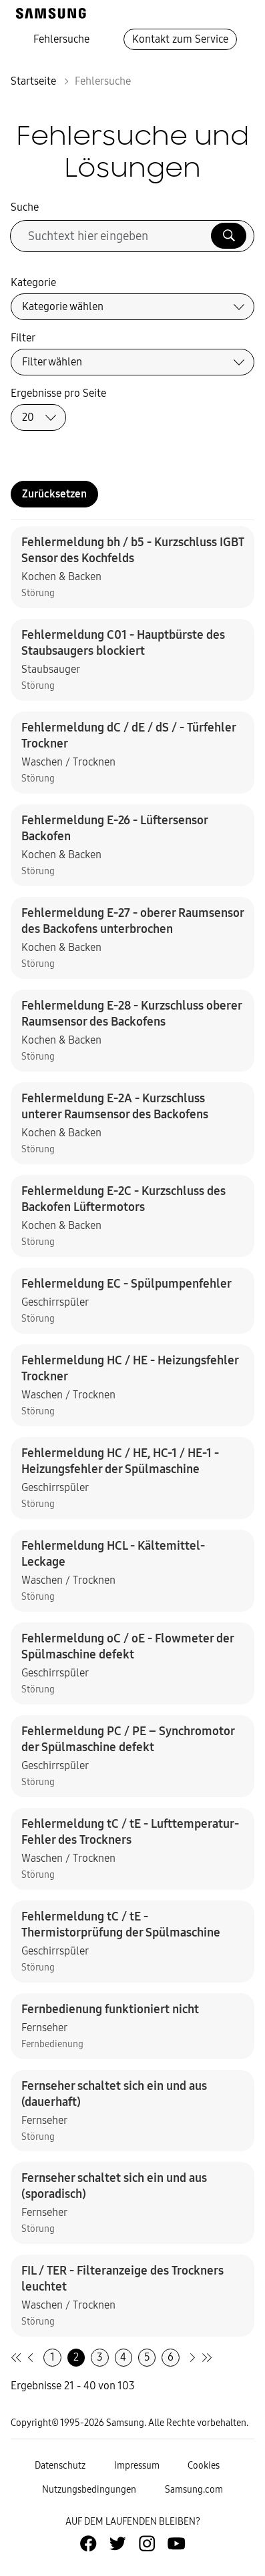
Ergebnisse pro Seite (58, 393)
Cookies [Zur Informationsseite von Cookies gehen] (204, 2465)
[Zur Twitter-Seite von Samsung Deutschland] (117, 2543)
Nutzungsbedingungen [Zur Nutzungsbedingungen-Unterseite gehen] (89, 2489)
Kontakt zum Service (180, 39)
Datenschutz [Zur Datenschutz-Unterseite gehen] (60, 2465)
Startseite (33, 81)
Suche (25, 207)
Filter (23, 337)
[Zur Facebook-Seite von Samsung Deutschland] (88, 2543)
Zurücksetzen (54, 493)
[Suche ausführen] (228, 236)
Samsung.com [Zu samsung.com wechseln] (194, 2489)
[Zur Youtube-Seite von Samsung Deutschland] (176, 2543)
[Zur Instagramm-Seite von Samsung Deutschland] (147, 2543)
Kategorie (33, 282)
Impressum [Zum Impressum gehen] (137, 2465)
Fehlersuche (61, 39)
